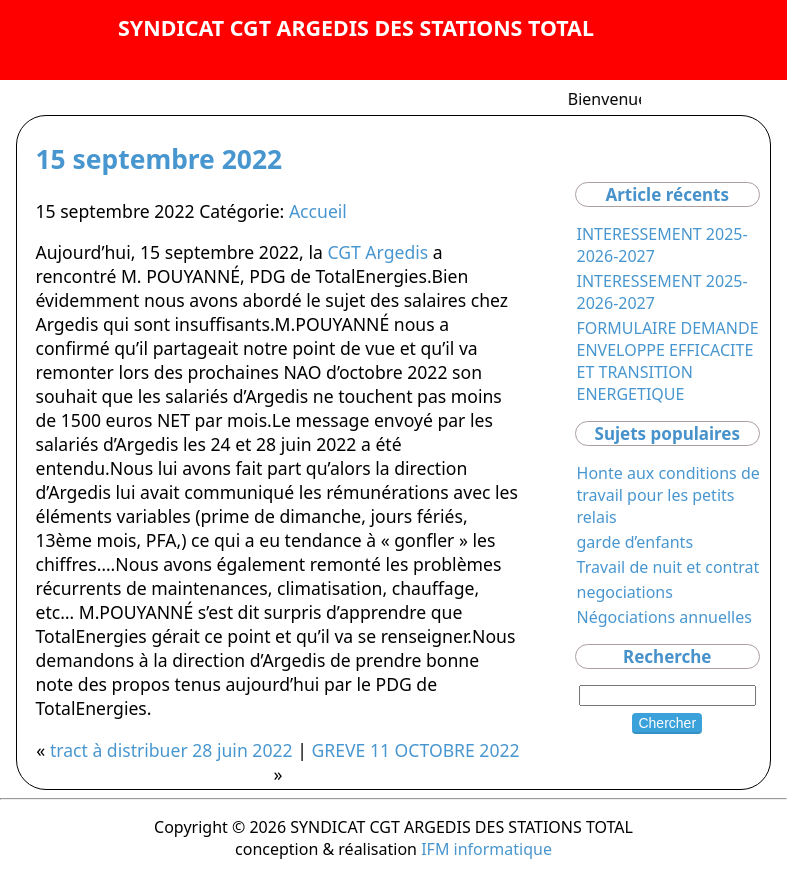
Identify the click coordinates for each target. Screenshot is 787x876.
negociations (625, 592)
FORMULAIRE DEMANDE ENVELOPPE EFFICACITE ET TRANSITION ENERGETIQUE (668, 361)
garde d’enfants (635, 542)
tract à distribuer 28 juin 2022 (171, 750)
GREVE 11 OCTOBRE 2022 (415, 750)
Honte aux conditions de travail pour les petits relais (668, 495)
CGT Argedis (377, 252)
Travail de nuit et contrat (668, 567)
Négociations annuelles (664, 617)
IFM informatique (486, 849)
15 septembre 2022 (158, 159)
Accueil (318, 211)
